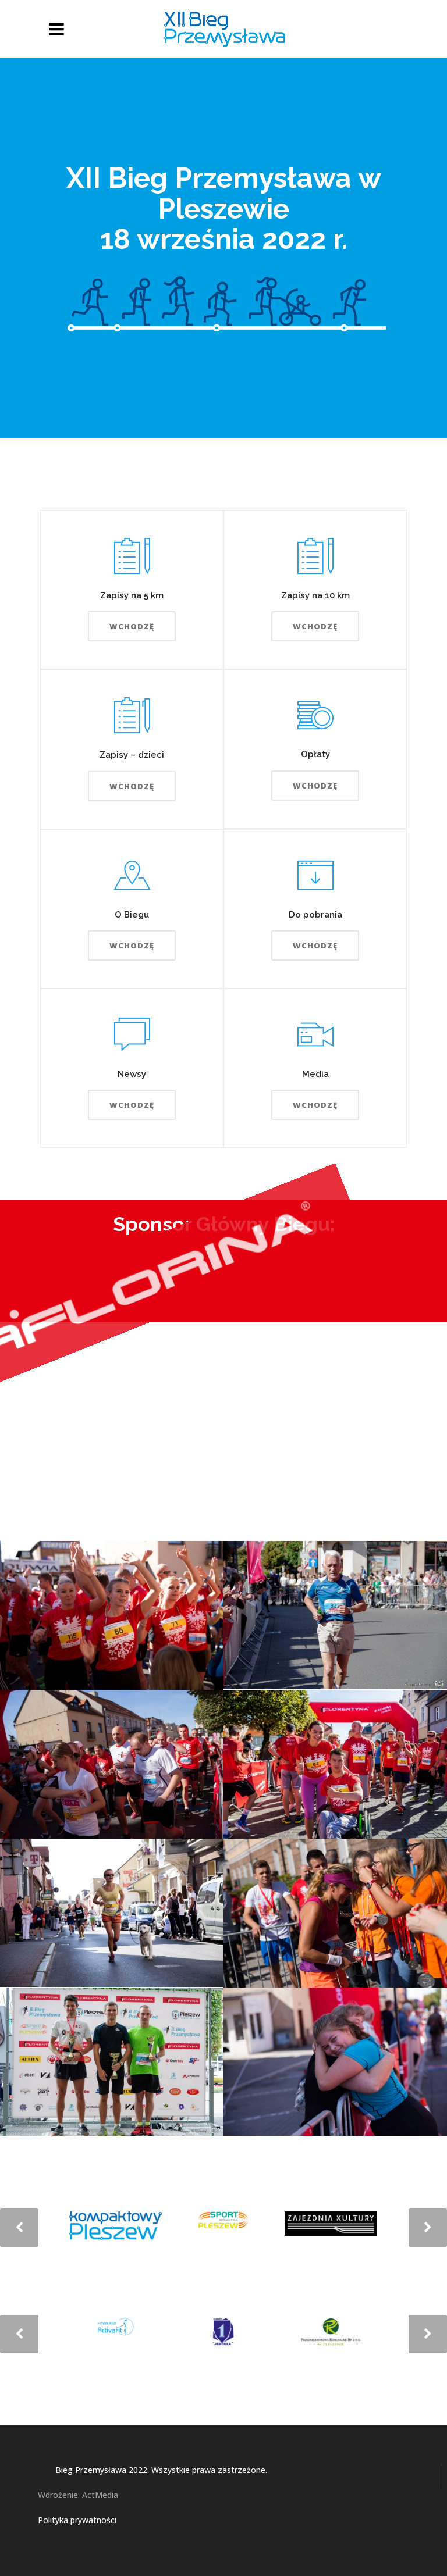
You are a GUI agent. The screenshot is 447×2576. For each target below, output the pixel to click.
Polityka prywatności (77, 2519)
